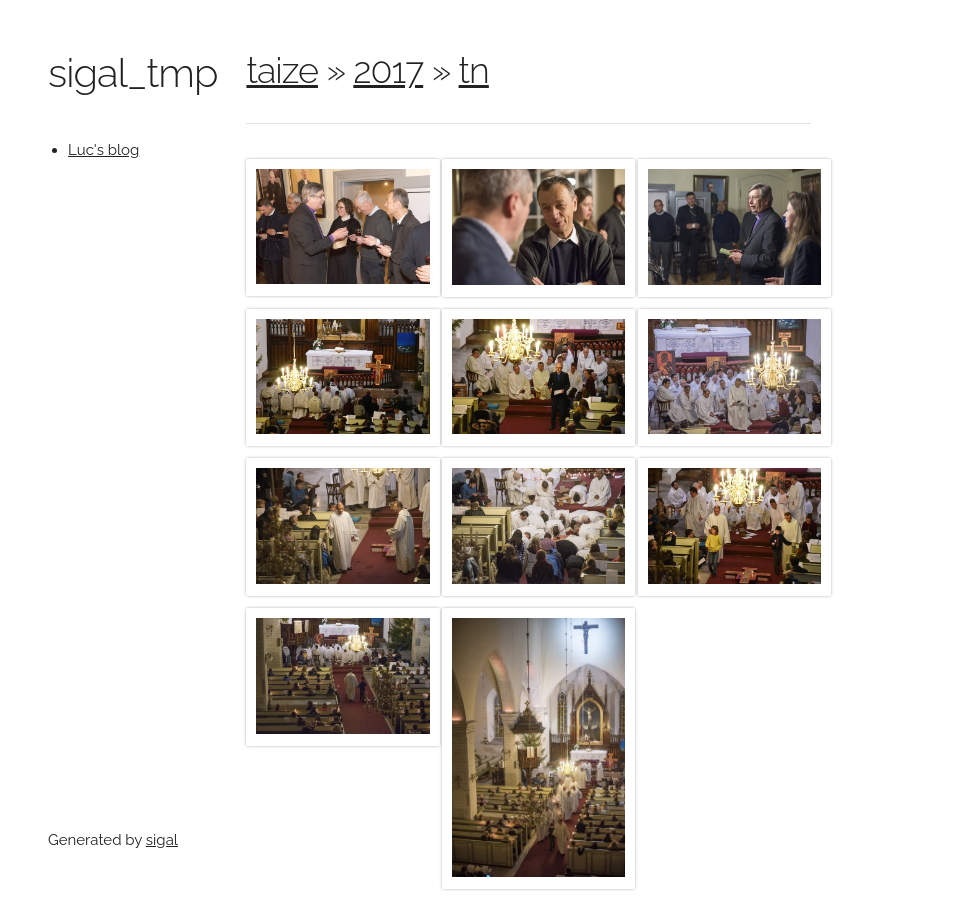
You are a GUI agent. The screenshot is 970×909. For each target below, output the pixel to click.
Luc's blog (103, 150)
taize (282, 70)
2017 (388, 70)
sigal (162, 840)
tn (474, 70)
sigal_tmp (132, 72)
